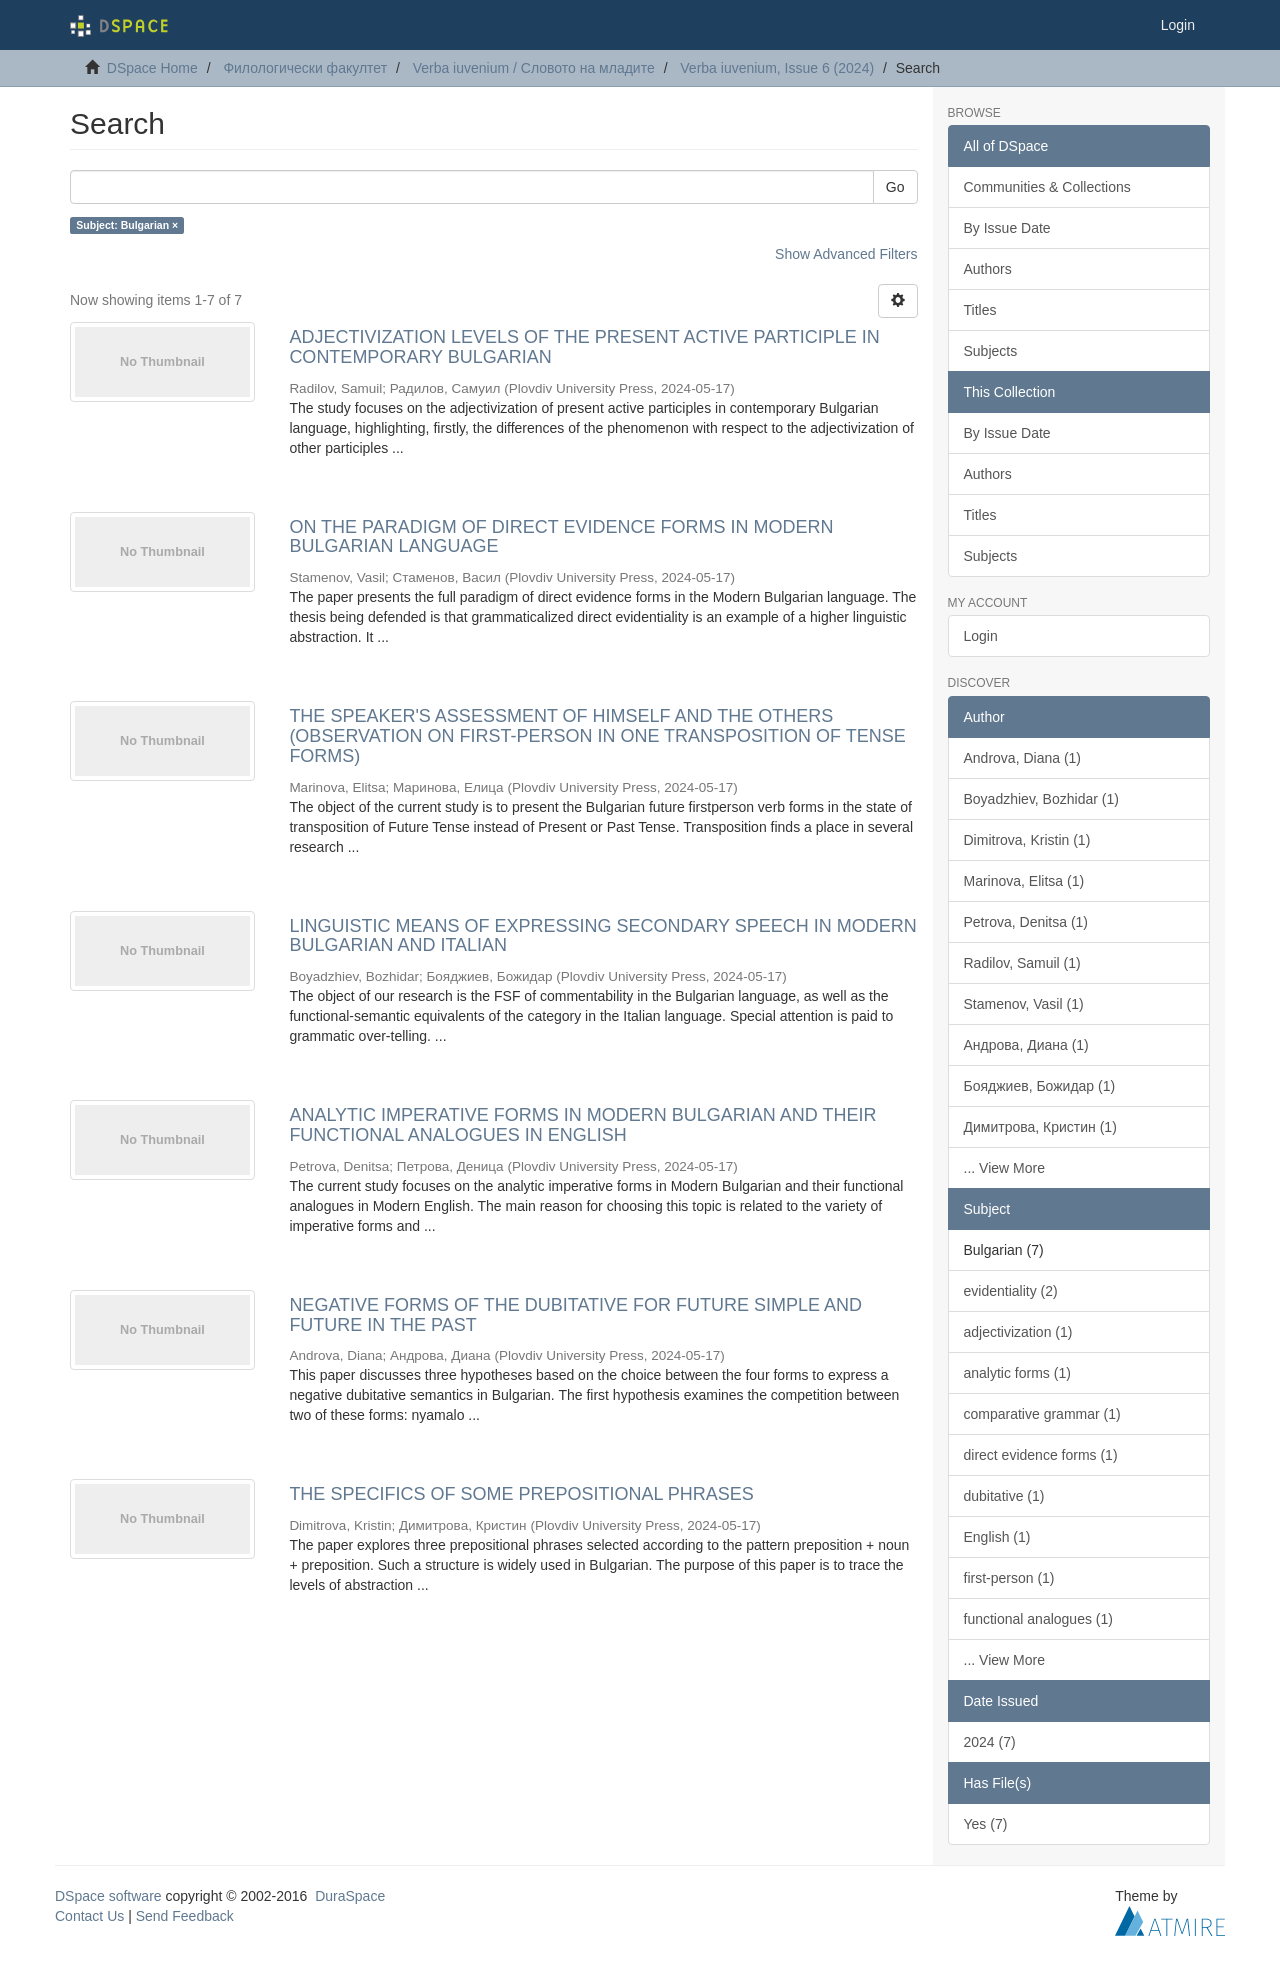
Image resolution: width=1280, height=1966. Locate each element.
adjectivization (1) (1018, 1332)
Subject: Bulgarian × (127, 225)
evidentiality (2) (1011, 1291)
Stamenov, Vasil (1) (1024, 1004)
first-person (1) (1009, 1578)
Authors (988, 269)
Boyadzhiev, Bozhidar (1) (1041, 799)
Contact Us (89, 1916)
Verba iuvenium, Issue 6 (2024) (777, 68)
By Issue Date (1007, 228)
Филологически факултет (305, 68)
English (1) (997, 1537)
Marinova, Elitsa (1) (1024, 881)
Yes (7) (986, 1824)
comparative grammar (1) (1042, 1414)
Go (895, 187)
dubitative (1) (1004, 1496)
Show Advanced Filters (846, 254)
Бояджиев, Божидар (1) (1040, 1086)
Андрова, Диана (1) (1026, 1045)
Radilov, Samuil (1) (1022, 963)
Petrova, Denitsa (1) (1026, 922)
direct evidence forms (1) (1041, 1455)
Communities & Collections (1047, 187)
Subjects (991, 351)
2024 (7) (990, 1742)
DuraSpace (350, 1896)
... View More (1004, 1168)
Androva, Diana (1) (1023, 758)
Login (981, 636)
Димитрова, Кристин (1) (1040, 1127)
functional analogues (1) (1038, 1619)
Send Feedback (185, 1916)
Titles (980, 310)
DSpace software (108, 1896)
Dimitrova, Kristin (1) (1027, 840)
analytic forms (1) (1017, 1373)
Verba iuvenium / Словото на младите (534, 68)
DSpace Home (152, 68)
